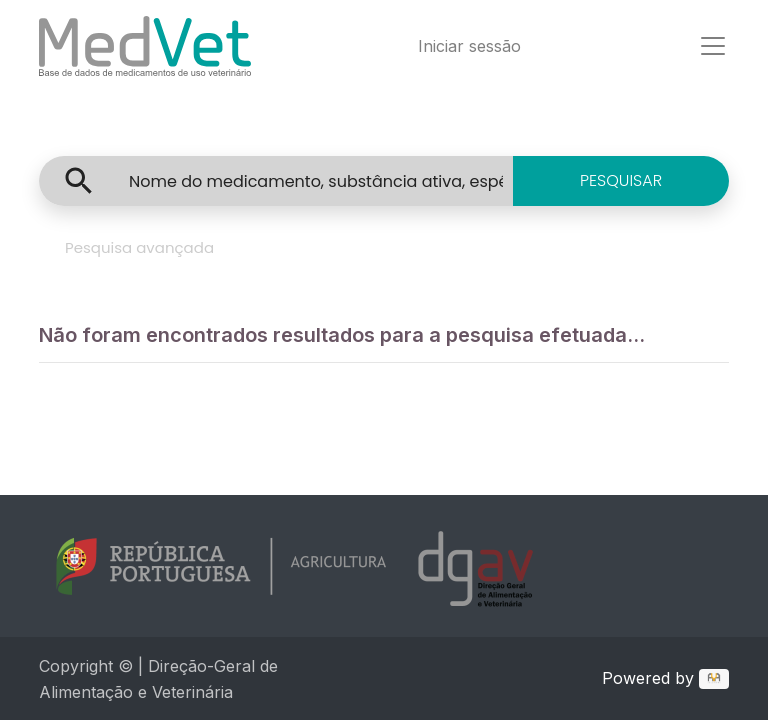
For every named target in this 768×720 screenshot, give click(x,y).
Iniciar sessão (469, 46)
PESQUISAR (621, 180)
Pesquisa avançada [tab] (139, 247)
